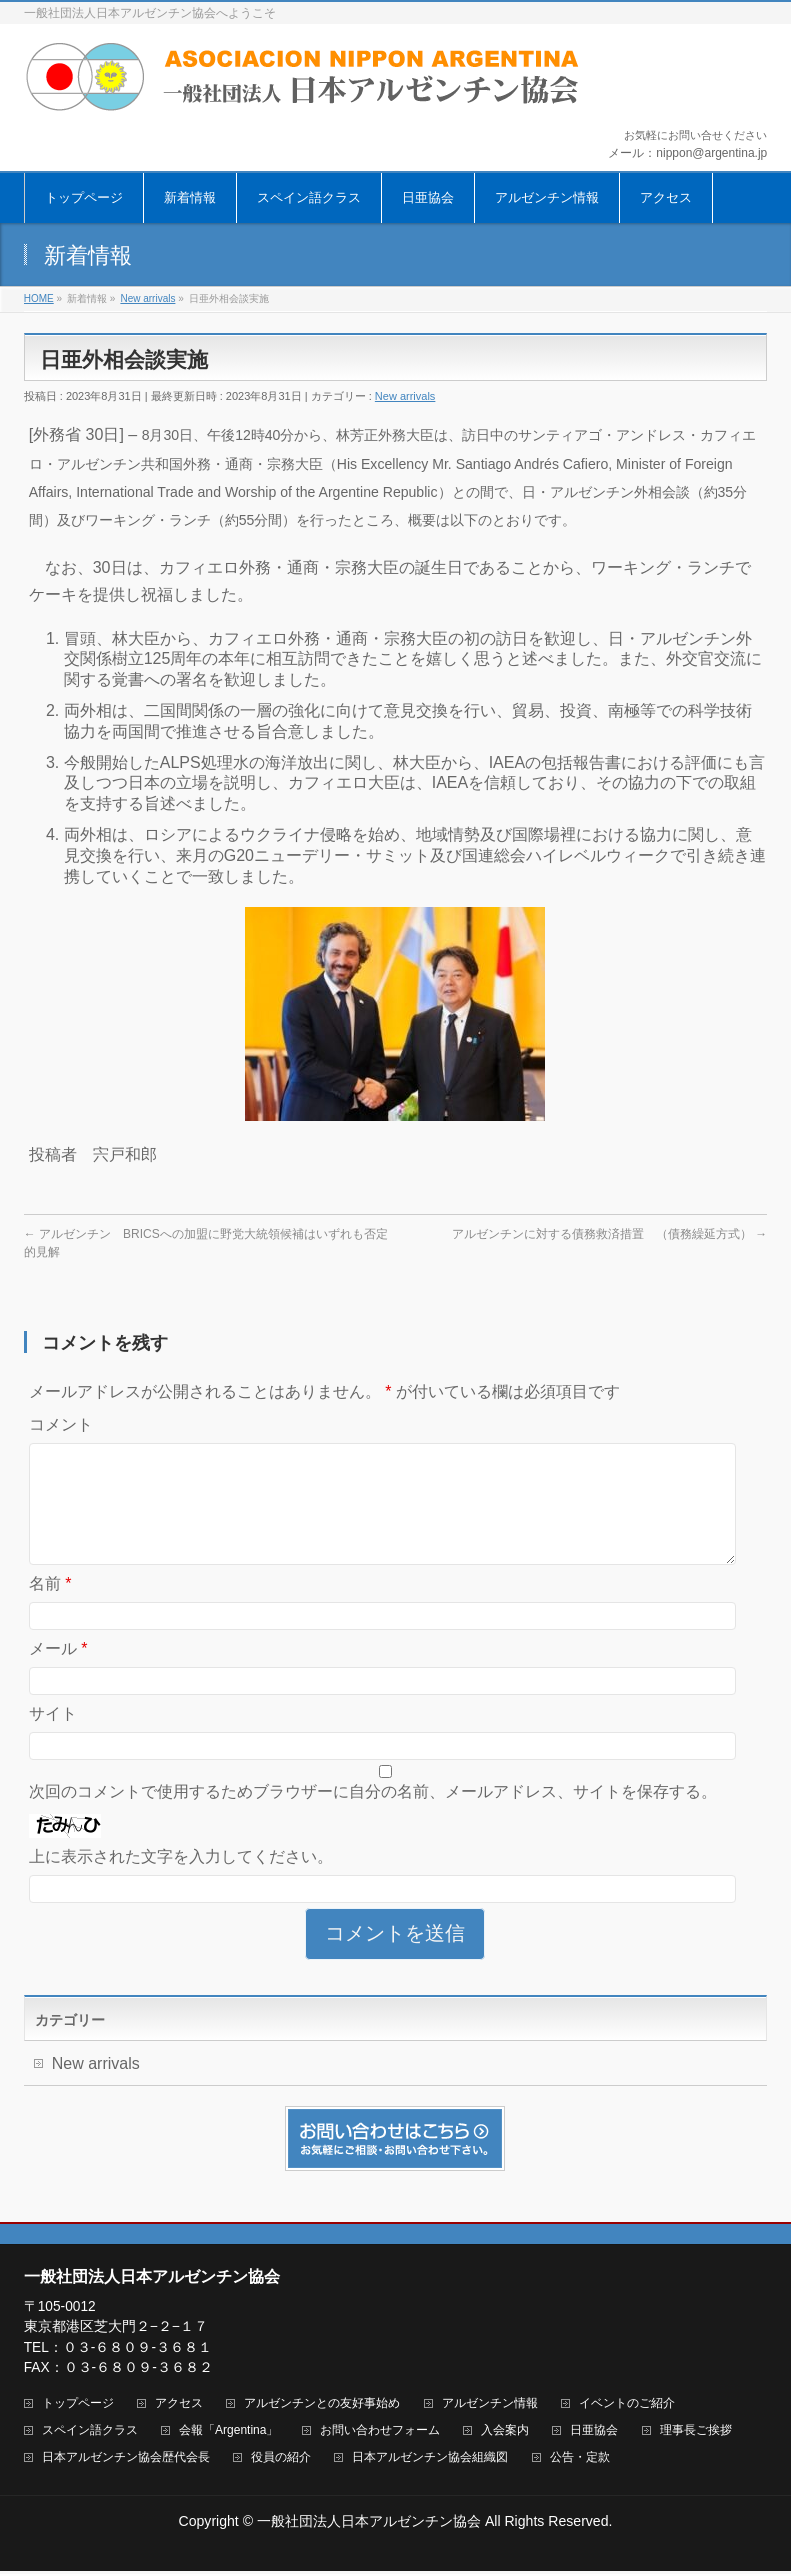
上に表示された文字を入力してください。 (181, 1880)
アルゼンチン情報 (490, 2406)
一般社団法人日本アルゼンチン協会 (369, 2524)
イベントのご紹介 (627, 2406)
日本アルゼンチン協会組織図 (430, 2460)
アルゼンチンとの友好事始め (322, 2406)
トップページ (78, 2406)
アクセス (179, 2406)
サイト (53, 1737)
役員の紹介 (281, 2460)
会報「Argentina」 (228, 2433)
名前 (50, 1607)
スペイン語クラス (90, 2433)
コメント (61, 1424)
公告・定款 (580, 2460)
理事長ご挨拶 (696, 2433)
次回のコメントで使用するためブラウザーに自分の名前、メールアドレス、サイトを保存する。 (373, 1815)
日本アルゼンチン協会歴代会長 (126, 2460)
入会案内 (505, 2433)
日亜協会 (594, 2433)
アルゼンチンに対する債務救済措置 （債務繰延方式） (609, 1234)
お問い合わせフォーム (380, 2433)
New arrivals (405, 396)
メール (58, 1672)
